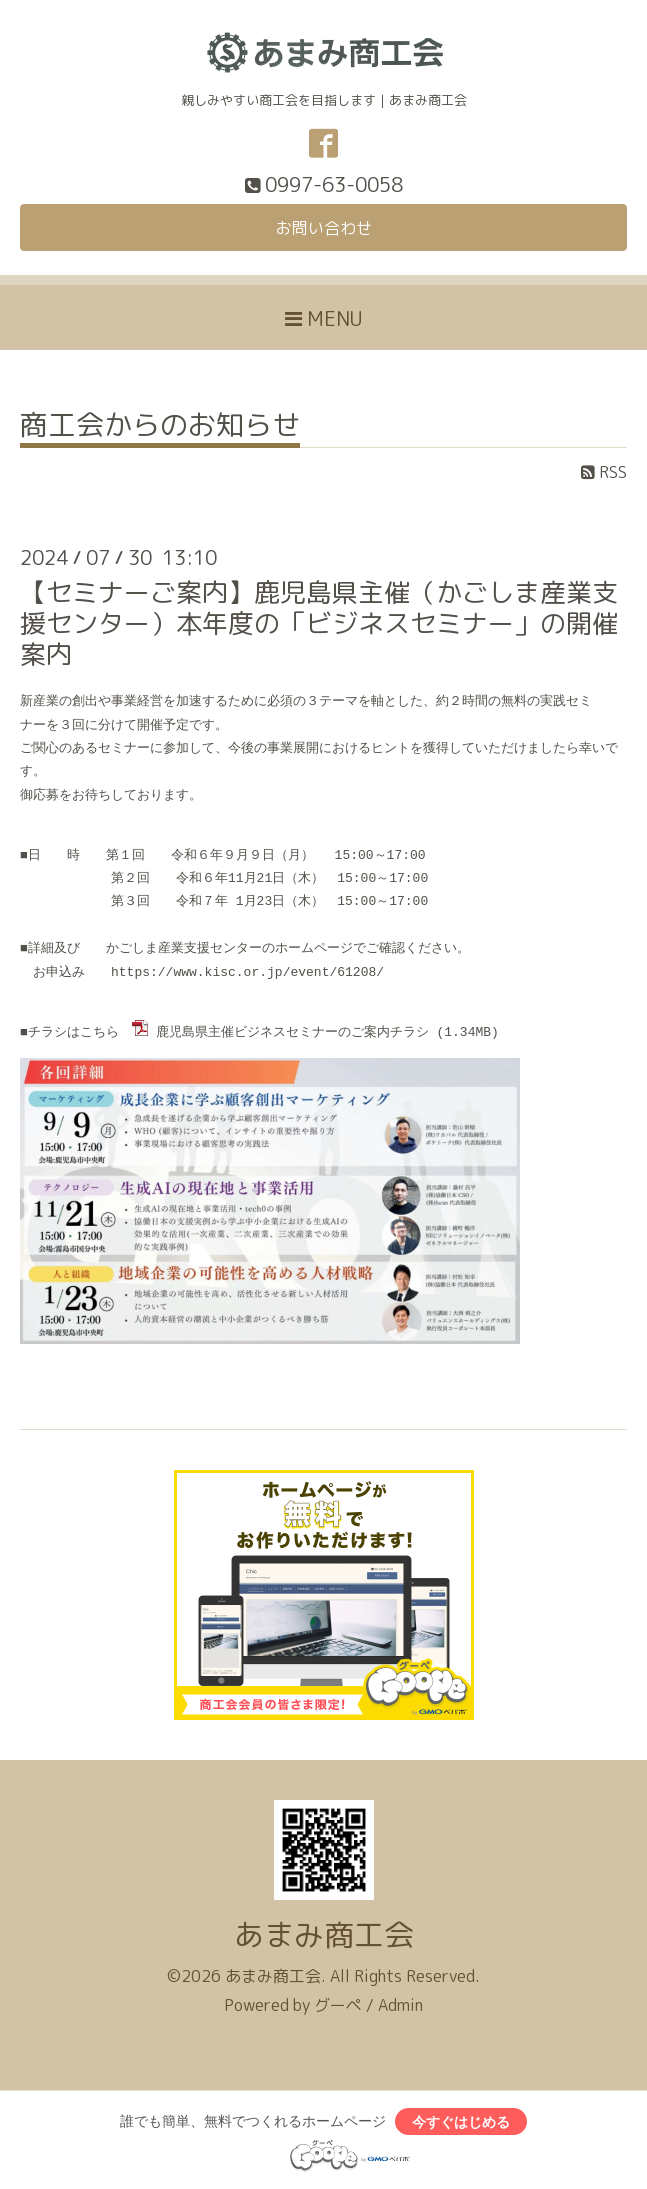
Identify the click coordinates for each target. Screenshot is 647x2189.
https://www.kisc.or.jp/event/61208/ (247, 972)
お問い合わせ (324, 228)
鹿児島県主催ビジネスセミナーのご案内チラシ (292, 1031)
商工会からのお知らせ (160, 427)
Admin (400, 2003)
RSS (604, 472)
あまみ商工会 (324, 1933)
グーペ (338, 2003)
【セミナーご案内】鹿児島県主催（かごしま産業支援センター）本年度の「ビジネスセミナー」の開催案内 (319, 623)
